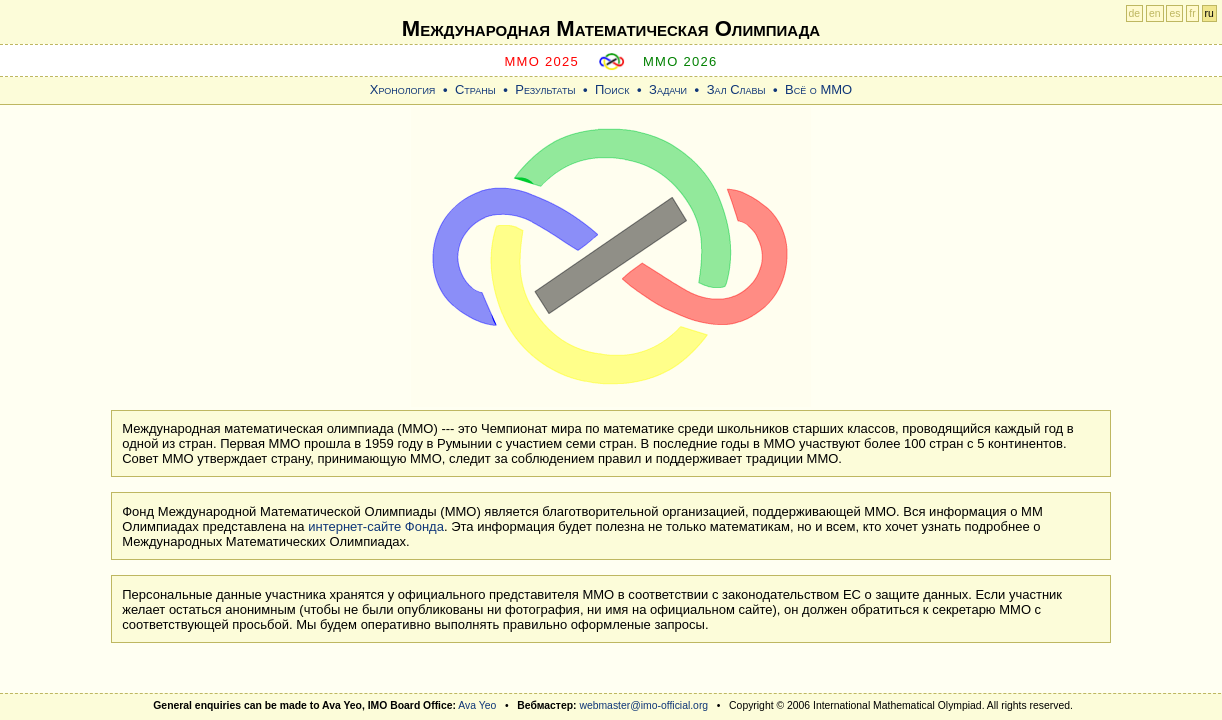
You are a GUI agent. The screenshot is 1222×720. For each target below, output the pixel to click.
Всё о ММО (818, 89)
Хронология (403, 89)
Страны (475, 89)
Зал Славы (736, 89)
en (1155, 13)
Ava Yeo (477, 705)
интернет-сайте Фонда (376, 526)
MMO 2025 (541, 61)
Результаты (545, 89)
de (1135, 13)
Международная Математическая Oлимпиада (611, 28)
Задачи (668, 89)
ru (1209, 13)
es (1174, 13)
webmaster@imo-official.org (643, 705)
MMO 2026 (680, 61)
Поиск (612, 89)
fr (1192, 13)
